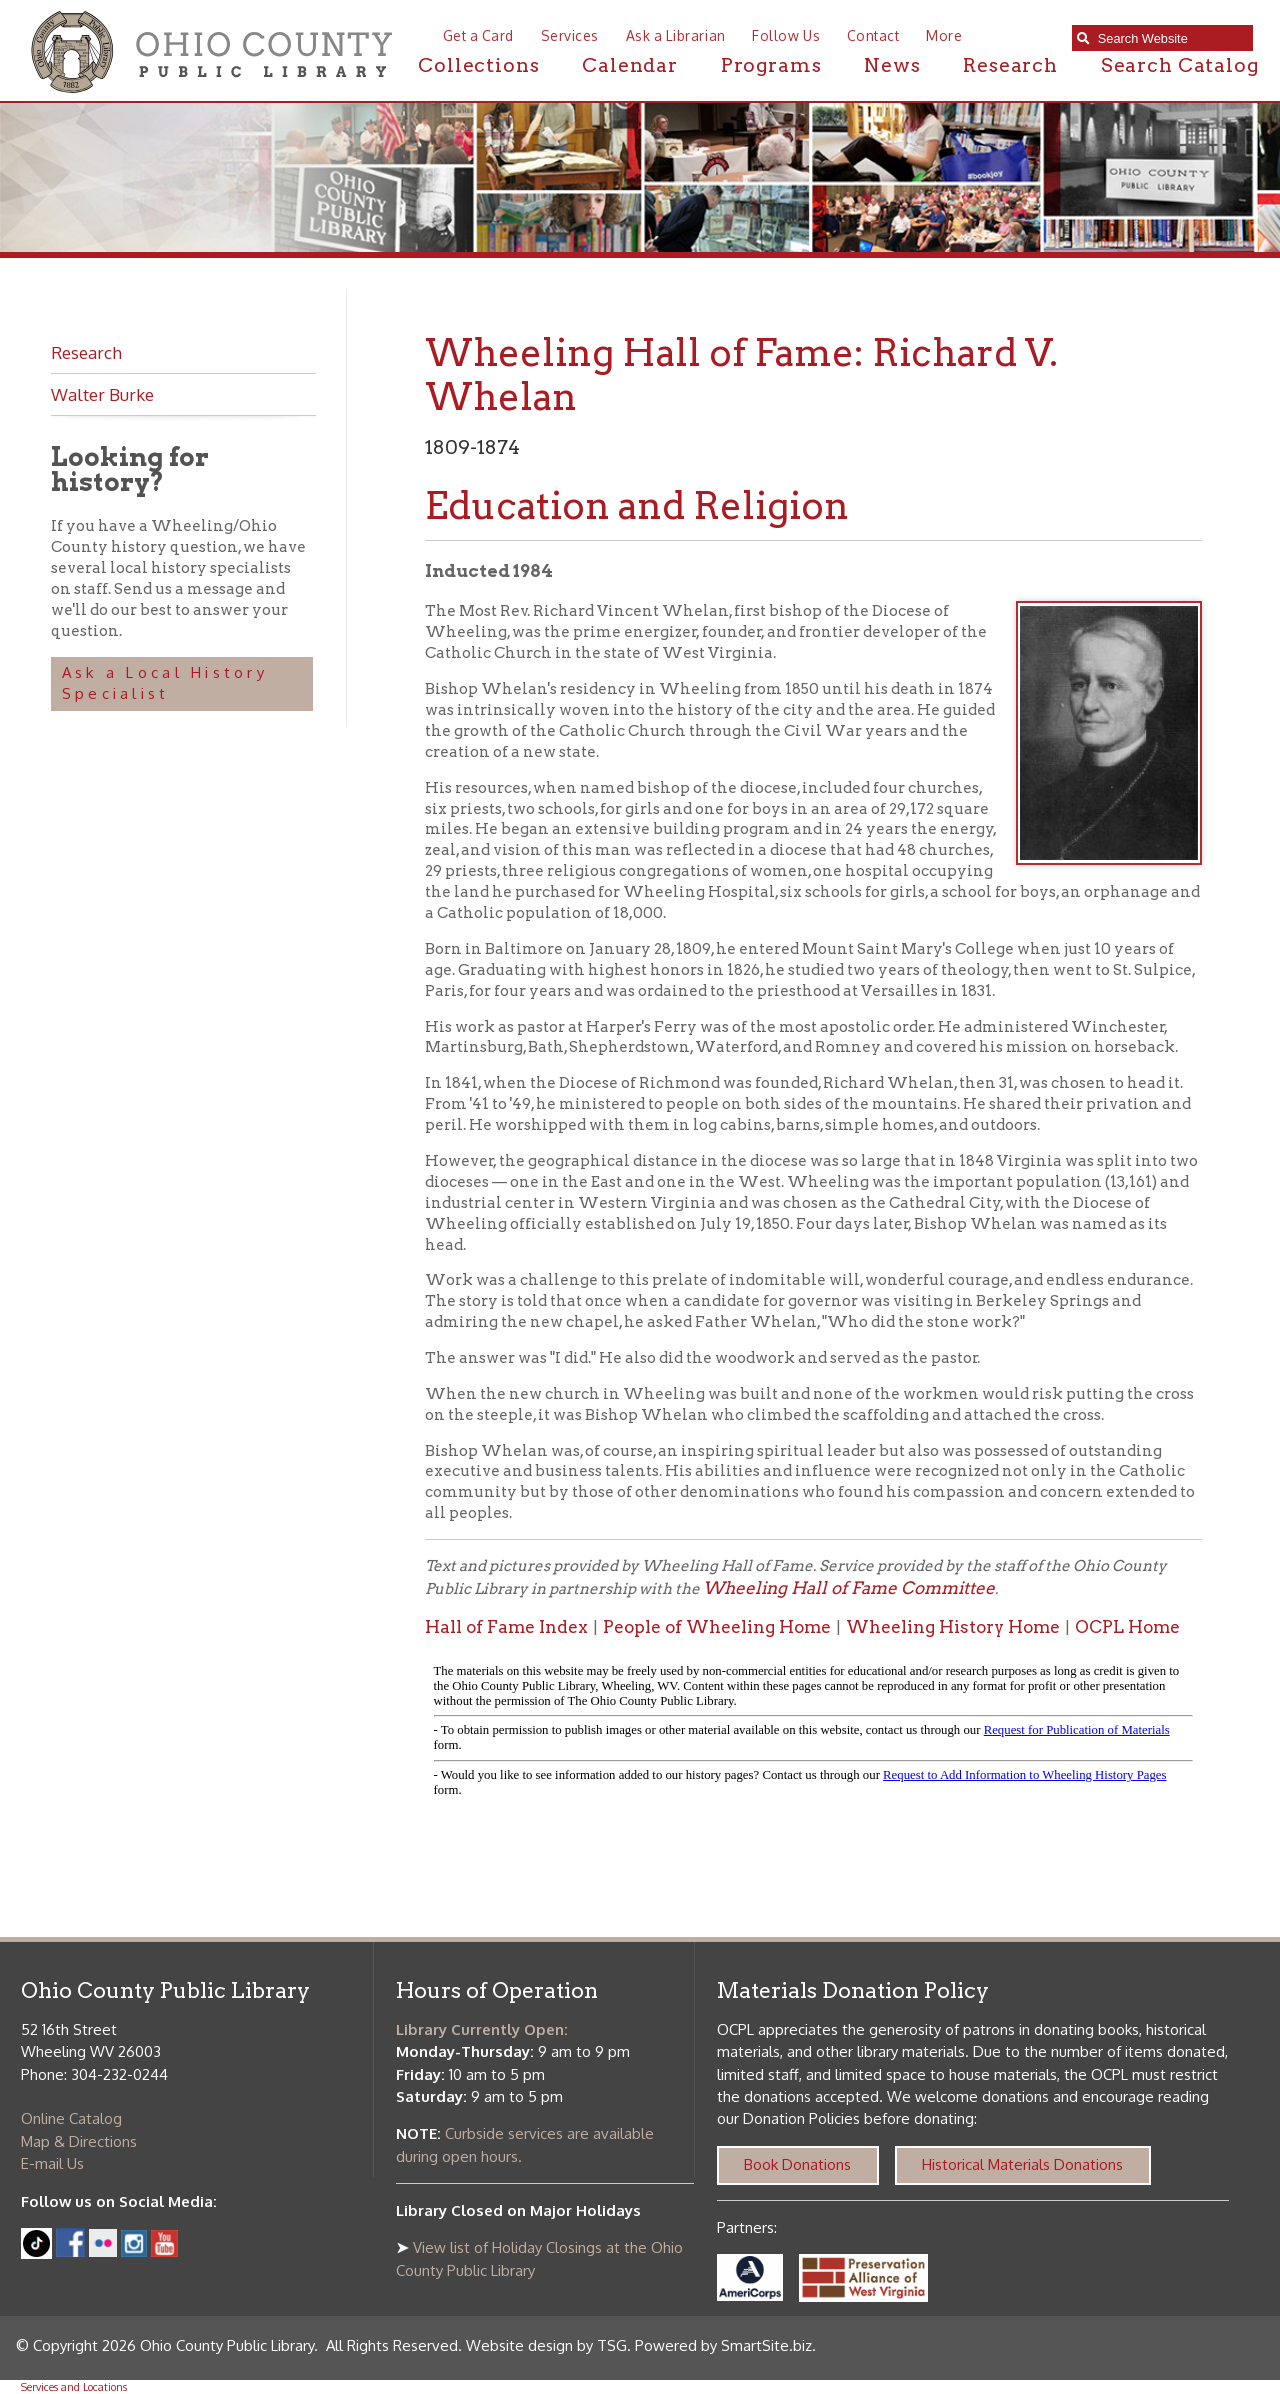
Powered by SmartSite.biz (723, 2345)
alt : (813, 1735)
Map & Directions (79, 2141)
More (944, 35)
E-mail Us (52, 2163)
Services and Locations (74, 2387)
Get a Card (478, 35)
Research (1010, 65)
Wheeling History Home (953, 1627)
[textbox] (1170, 38)
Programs (771, 65)
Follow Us (786, 35)
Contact (873, 35)
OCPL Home (1127, 1627)
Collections (478, 65)
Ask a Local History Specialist (165, 683)
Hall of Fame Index (506, 1627)
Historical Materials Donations (1022, 2164)
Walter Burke (102, 394)
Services (570, 35)
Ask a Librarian (676, 35)
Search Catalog (1180, 65)
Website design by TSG (546, 2345)
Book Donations (797, 2164)
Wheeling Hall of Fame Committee (849, 1588)
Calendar (630, 65)
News (892, 65)
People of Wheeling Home (717, 1627)
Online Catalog (71, 2118)
